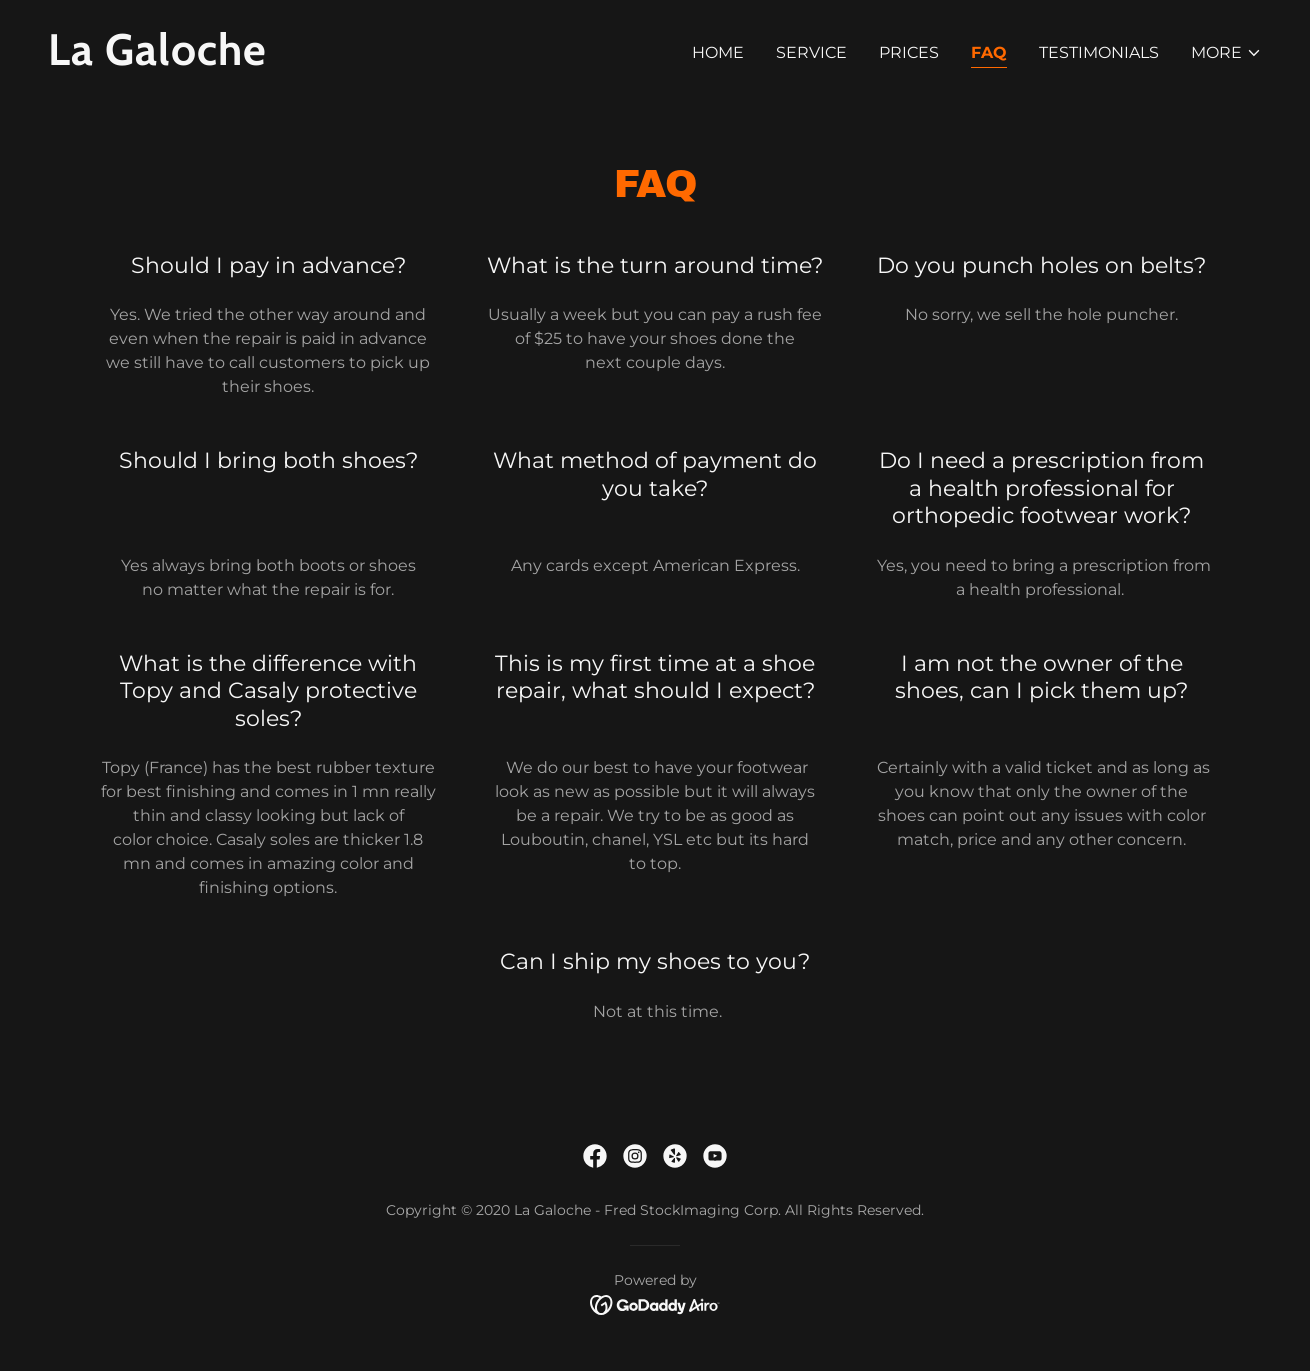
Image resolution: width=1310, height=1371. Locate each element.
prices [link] (909, 52)
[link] (343, 59)
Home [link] (718, 52)
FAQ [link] (989, 52)
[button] (1226, 53)
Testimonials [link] (1099, 52)
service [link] (811, 52)
